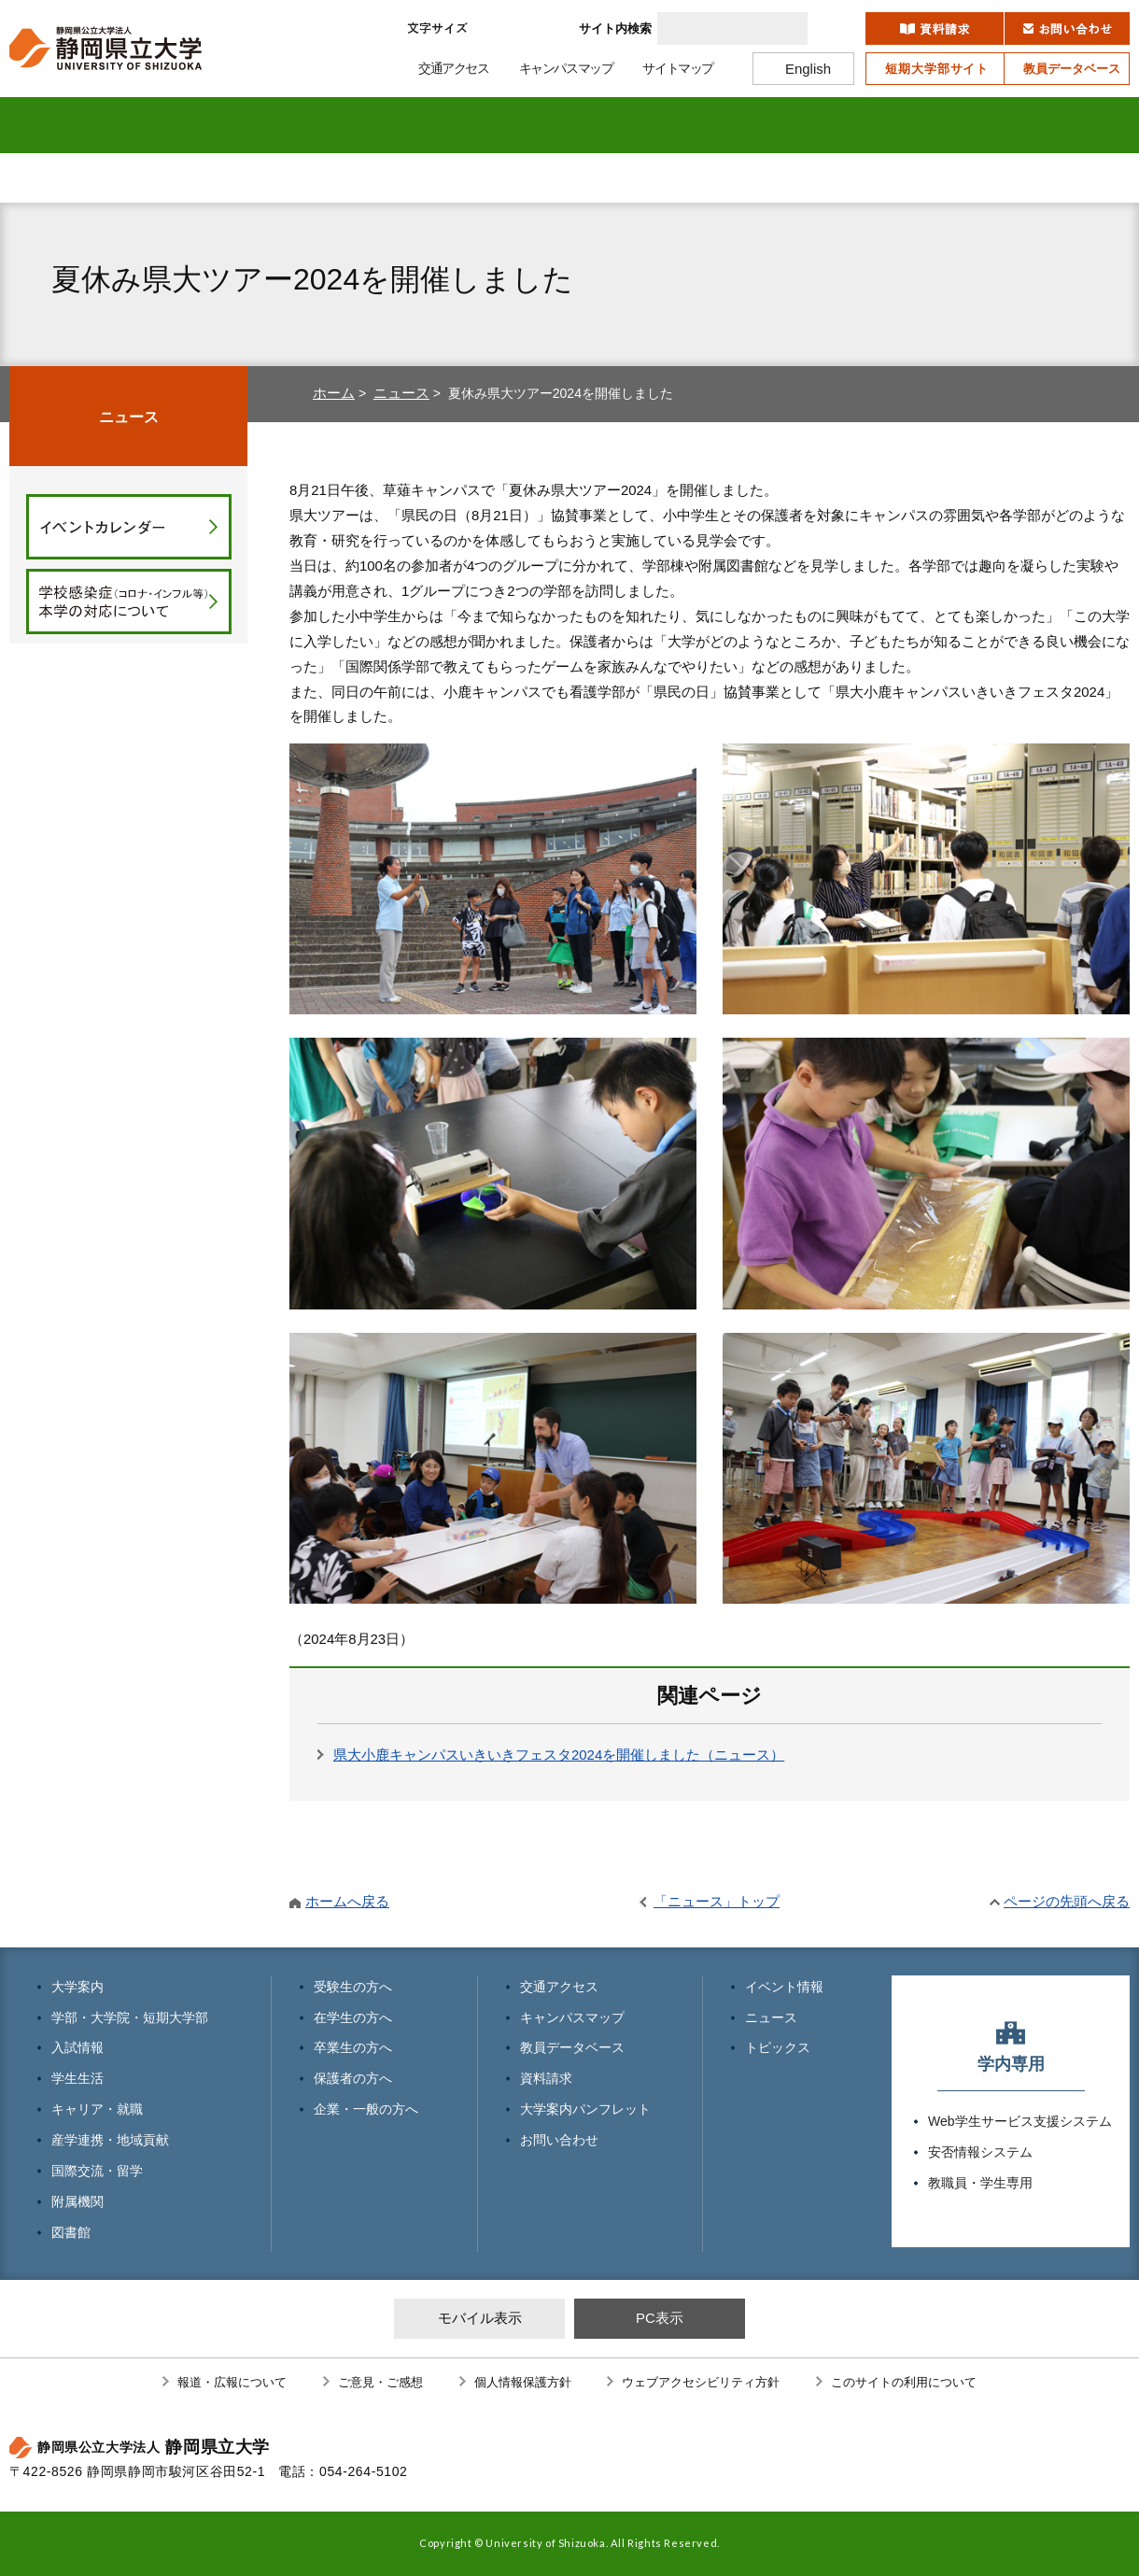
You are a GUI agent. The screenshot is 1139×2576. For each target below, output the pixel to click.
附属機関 (943, 125)
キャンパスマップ (572, 2017)
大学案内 (71, 125)
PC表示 (659, 2318)
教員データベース (572, 2047)
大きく (544, 28)
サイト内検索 (615, 28)
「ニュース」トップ (717, 1901)
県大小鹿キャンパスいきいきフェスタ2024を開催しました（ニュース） (558, 1754)
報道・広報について (232, 2382)
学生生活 (446, 125)
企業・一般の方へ (849, 178)
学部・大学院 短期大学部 (196, 125)
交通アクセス (559, 1986)
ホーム (334, 393)
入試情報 (321, 125)
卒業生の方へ (476, 178)
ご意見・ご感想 (380, 2382)
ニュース (401, 393)
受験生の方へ (102, 178)
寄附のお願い (1018, 178)
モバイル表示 (480, 2318)
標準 (497, 28)
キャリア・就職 (570, 125)
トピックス (777, 2047)
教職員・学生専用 (980, 2182)
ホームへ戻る (347, 1901)
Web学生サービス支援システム (1020, 2121)
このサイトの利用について (904, 2382)
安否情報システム (980, 2151)
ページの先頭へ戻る (1067, 1901)
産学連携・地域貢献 (694, 125)
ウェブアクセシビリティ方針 (701, 2382)
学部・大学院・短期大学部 (129, 2017)
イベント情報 (784, 1986)
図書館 (1067, 125)
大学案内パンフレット (585, 2109)
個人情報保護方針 (522, 2382)
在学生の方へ (289, 178)
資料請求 (546, 2078)
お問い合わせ (559, 2139)
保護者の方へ (663, 178)
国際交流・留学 (818, 125)
